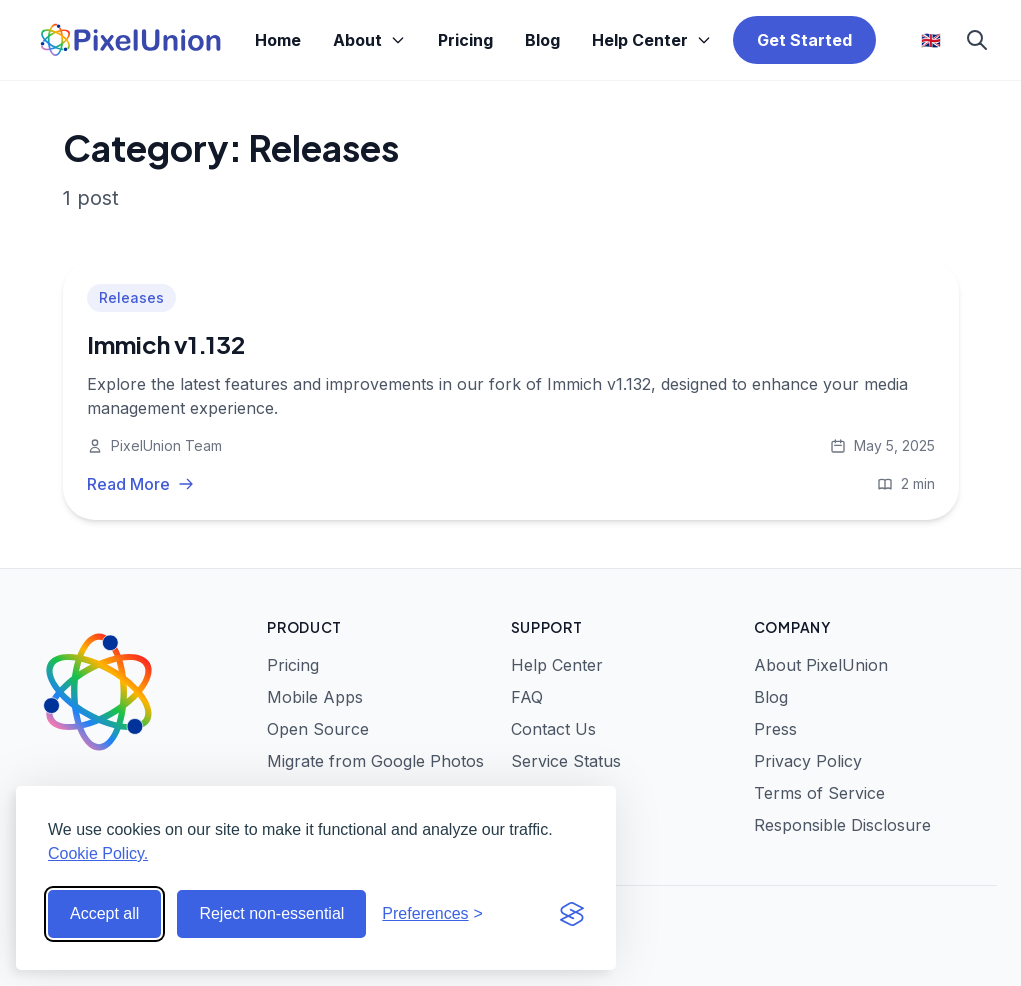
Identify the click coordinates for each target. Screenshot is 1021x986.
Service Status (566, 761)
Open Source (318, 729)
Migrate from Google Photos (375, 761)
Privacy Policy (808, 761)
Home (278, 40)
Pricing (465, 40)
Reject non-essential (271, 913)
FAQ (527, 697)
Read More (140, 484)
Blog (542, 40)
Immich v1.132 (166, 344)
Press (775, 729)
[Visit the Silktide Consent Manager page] (572, 914)
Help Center (652, 40)
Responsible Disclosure (842, 825)
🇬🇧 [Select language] (931, 40)
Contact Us (553, 729)
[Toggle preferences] (432, 914)
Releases (131, 297)
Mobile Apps (315, 697)
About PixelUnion (821, 665)
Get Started (804, 40)
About (369, 40)
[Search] (977, 40)
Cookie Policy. (98, 853)
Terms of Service (819, 793)
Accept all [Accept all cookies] (104, 913)
